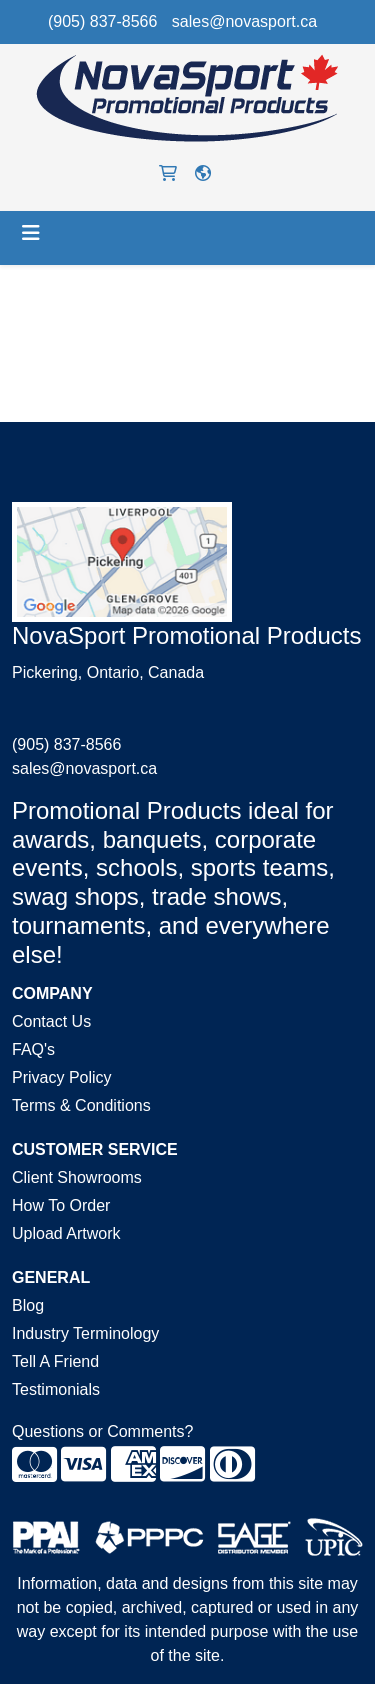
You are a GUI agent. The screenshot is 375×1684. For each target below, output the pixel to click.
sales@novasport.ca (244, 21)
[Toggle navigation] (31, 233)
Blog (28, 1305)
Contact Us (51, 1021)
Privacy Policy (62, 1077)
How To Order (61, 1205)
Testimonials (56, 1389)
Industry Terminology (85, 1333)
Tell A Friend (55, 1361)
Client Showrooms (77, 1177)
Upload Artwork (66, 1233)
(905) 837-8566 (102, 21)
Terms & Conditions (81, 1105)
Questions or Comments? (102, 1431)
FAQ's (33, 1049)
